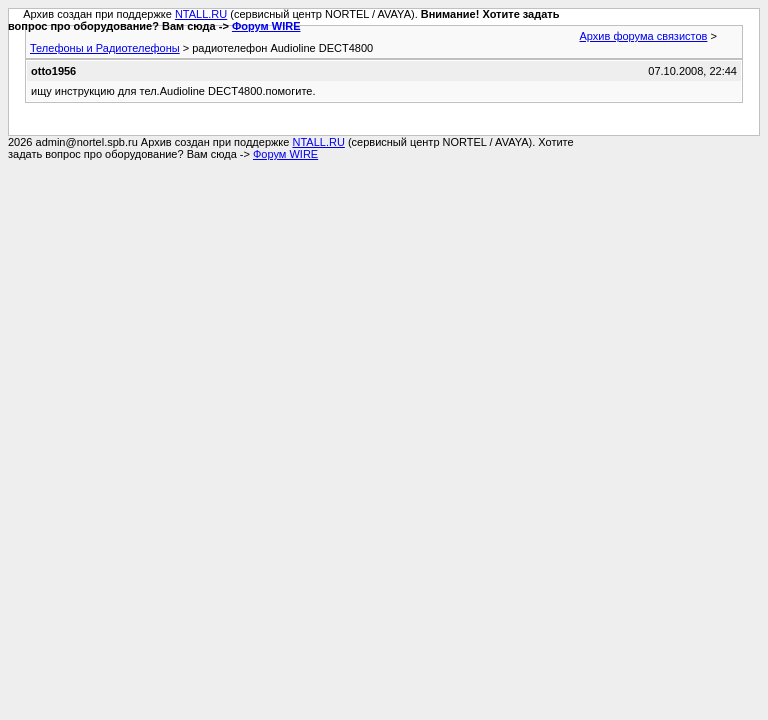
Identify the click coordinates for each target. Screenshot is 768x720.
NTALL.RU (201, 14)
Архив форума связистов (644, 36)
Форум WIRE (266, 26)
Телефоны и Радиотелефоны (105, 48)
